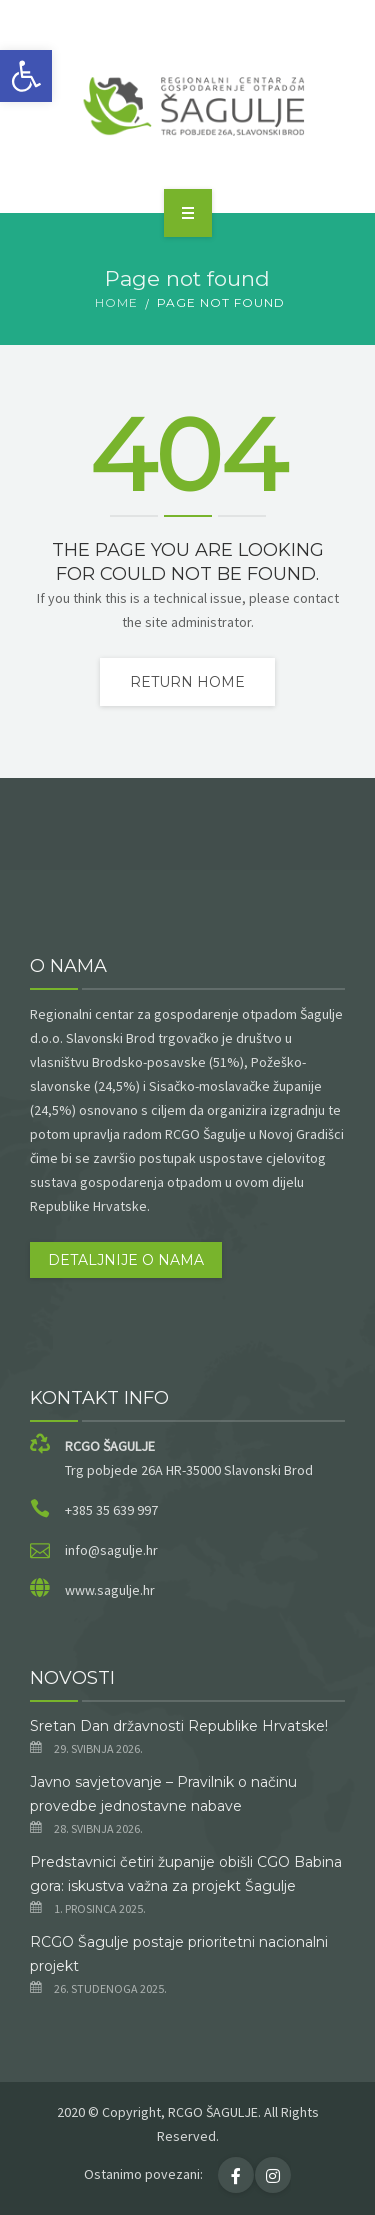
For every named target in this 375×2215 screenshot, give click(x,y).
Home (116, 302)
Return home (187, 682)
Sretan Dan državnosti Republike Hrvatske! (179, 1726)
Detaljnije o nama (126, 1260)
